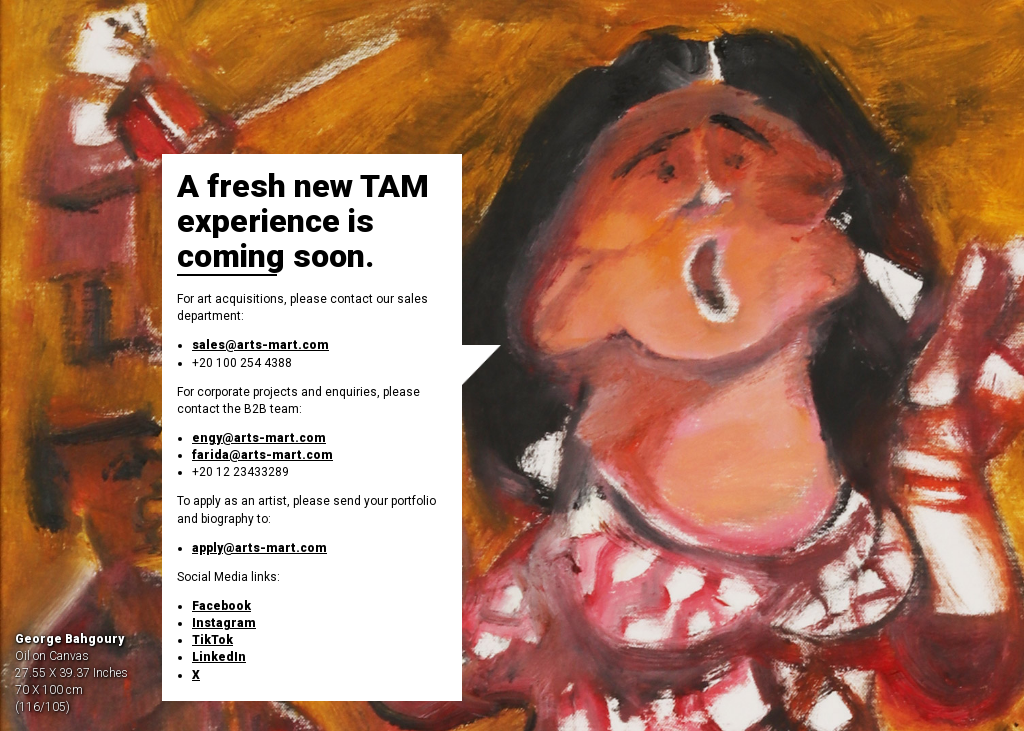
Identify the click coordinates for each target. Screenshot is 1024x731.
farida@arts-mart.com (262, 455)
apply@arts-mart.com (259, 548)
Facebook (221, 606)
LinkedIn (219, 657)
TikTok (212, 640)
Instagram (224, 623)
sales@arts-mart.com (260, 345)
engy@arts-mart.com (259, 438)
